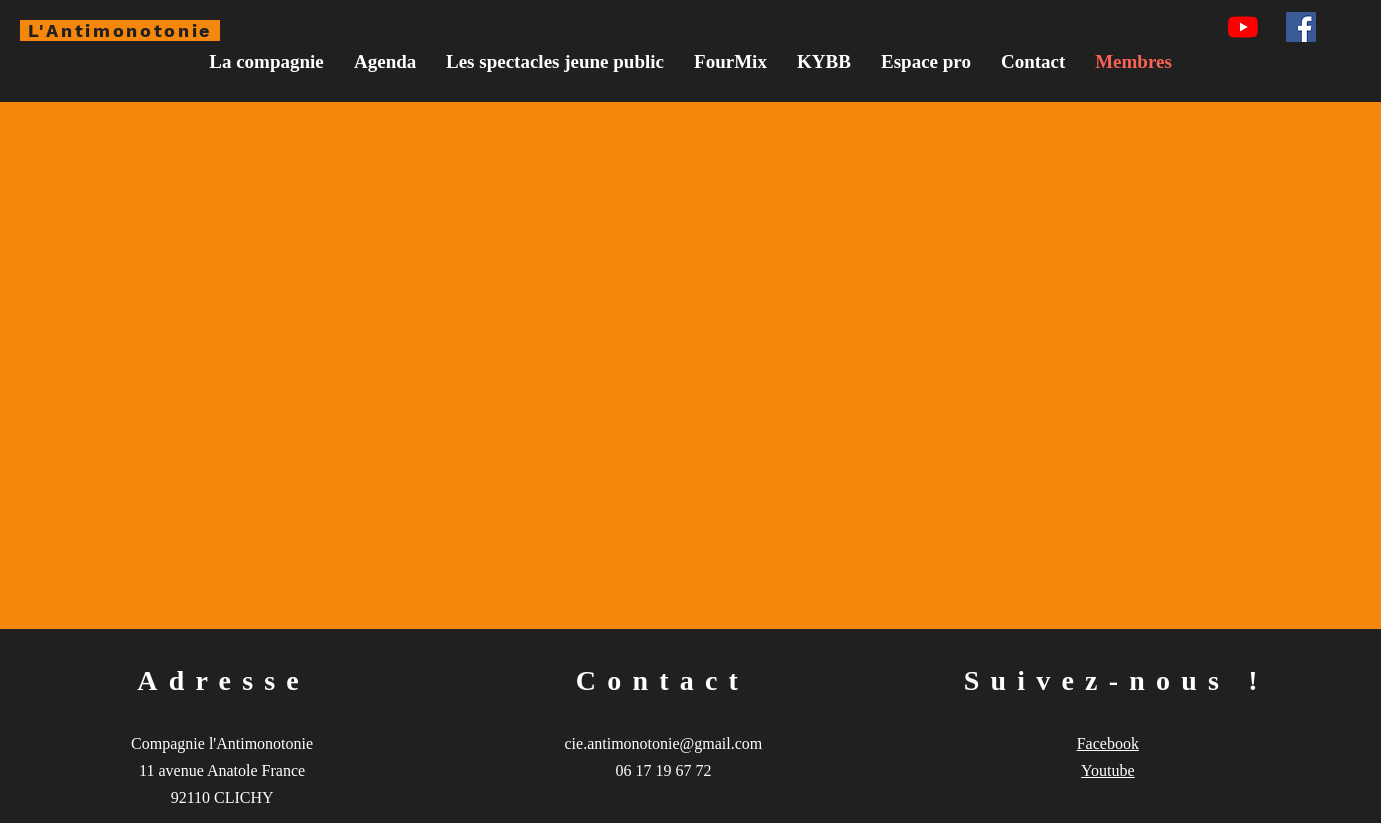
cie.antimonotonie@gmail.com (664, 743)
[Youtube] (1243, 27)
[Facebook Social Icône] (1301, 27)
